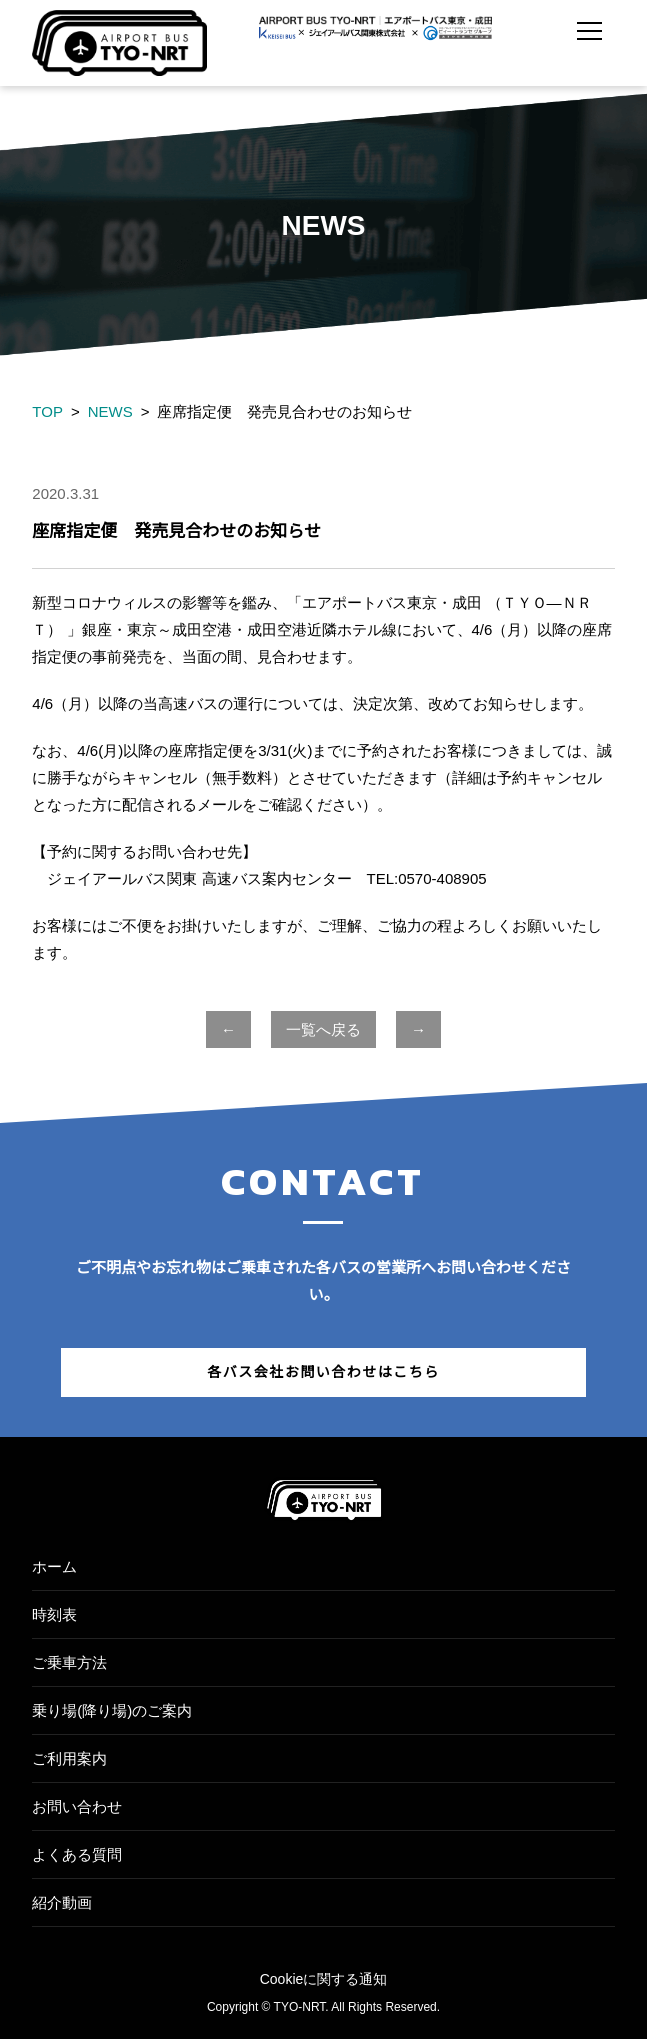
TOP (47, 411)
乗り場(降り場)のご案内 (112, 1710)
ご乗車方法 (69, 1662)
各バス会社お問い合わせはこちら (323, 1372)
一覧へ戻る (323, 1029)
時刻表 (54, 1614)
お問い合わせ (77, 1806)
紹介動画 (62, 1902)
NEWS (110, 411)
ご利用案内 (69, 1758)
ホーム (54, 1566)
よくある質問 (77, 1854)
